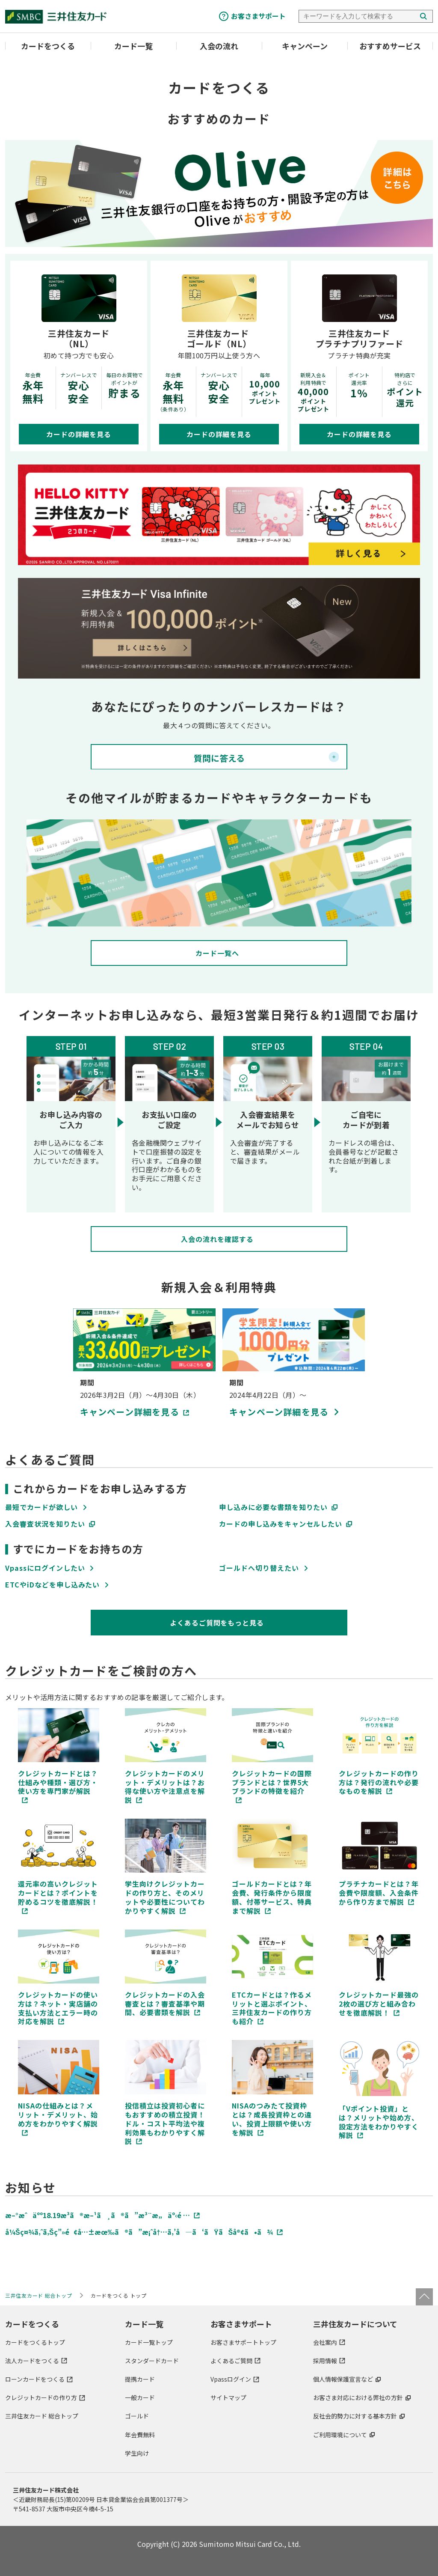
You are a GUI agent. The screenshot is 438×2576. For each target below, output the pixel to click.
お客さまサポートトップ (243, 2342)
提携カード (140, 2379)
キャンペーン (305, 45)
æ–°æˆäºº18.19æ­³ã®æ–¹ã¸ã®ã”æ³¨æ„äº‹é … (97, 2215)
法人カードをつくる (32, 2360)
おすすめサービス (390, 45)
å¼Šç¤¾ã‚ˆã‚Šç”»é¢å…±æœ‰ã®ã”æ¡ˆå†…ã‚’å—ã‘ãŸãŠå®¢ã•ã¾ (139, 2232)
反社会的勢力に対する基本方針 (355, 2416)
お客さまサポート (258, 16)
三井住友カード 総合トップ (41, 2416)
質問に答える (219, 757)
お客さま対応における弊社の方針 (358, 2397)
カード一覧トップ (149, 2342)
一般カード (140, 2397)
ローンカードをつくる (35, 2379)
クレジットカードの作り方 (41, 2397)
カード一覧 (133, 45)
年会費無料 (140, 2434)
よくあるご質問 (231, 2360)
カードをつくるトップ (35, 2342)
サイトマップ (228, 2397)
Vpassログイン (230, 2379)
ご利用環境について (340, 2434)
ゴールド (137, 2416)
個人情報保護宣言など (343, 2379)
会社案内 (325, 2342)
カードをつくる (48, 45)
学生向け (137, 2453)
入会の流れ (219, 45)
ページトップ (424, 2296)
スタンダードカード (152, 2360)
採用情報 (325, 2360)
